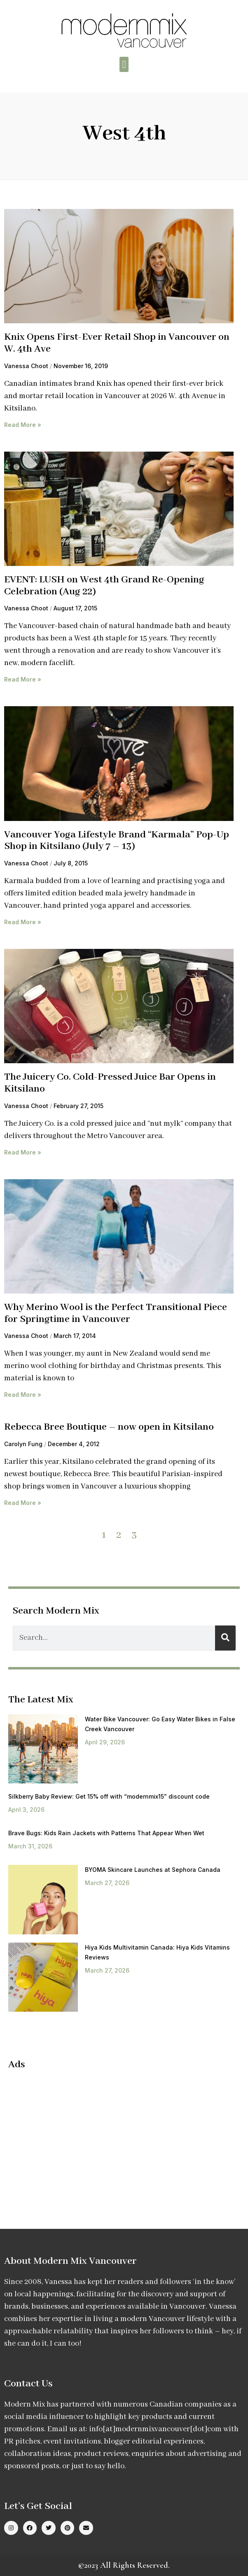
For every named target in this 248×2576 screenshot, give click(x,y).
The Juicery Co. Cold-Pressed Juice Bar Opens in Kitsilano (110, 1083)
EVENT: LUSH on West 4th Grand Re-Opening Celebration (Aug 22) (104, 585)
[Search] (225, 1638)
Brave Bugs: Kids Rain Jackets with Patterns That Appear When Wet (106, 1832)
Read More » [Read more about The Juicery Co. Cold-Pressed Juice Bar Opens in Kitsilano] (22, 1152)
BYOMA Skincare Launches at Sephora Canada (152, 1869)
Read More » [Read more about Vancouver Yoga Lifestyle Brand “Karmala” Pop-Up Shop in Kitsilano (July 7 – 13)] (22, 921)
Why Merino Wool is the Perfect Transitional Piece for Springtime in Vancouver (115, 1313)
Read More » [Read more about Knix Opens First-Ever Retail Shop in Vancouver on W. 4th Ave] (22, 424)
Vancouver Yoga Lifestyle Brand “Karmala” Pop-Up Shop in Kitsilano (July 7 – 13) (116, 840)
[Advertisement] (77, 2136)
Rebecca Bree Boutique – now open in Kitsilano (109, 1427)
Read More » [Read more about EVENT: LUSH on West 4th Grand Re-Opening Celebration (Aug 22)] (22, 679)
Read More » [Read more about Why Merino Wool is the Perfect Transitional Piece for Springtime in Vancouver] (22, 1394)
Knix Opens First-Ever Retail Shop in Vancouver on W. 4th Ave (116, 343)
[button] (124, 64)
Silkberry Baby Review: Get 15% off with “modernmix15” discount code (109, 1796)
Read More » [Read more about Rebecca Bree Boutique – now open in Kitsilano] (22, 1502)
